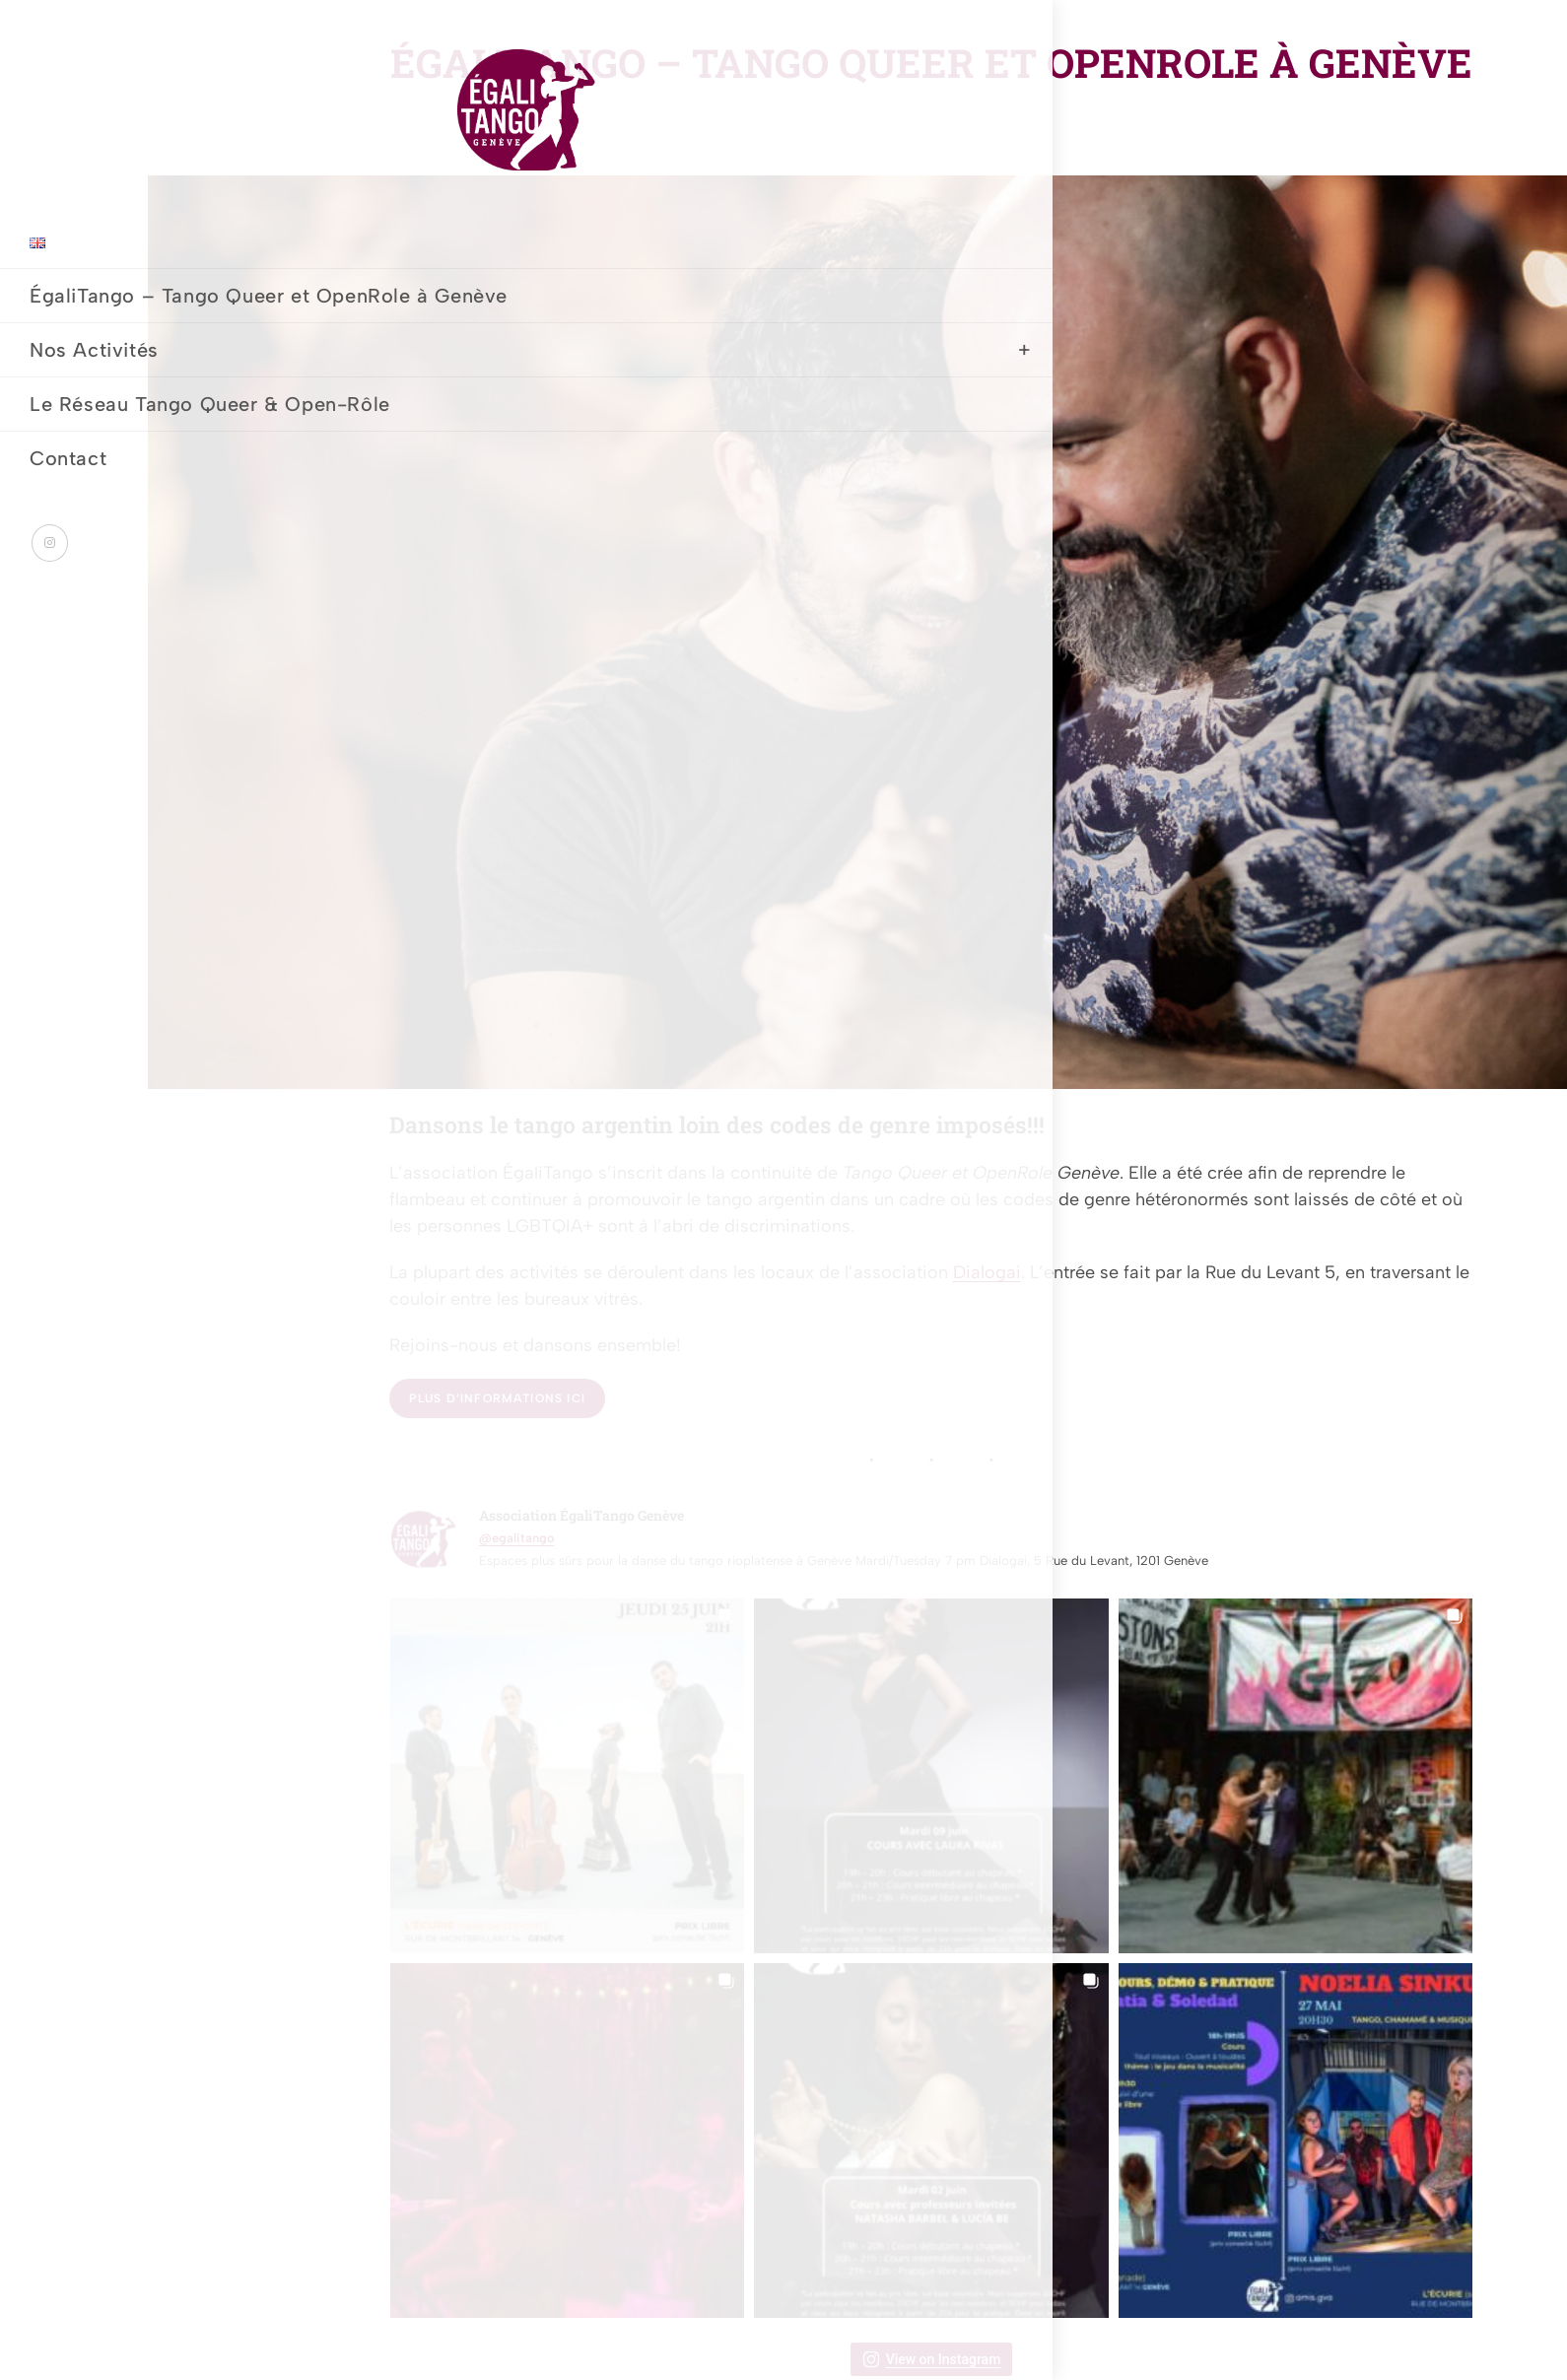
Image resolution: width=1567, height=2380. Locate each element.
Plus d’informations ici (497, 1398)
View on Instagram (931, 2359)
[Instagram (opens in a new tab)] (50, 653)
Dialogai (987, 1272)
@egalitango (517, 1537)
